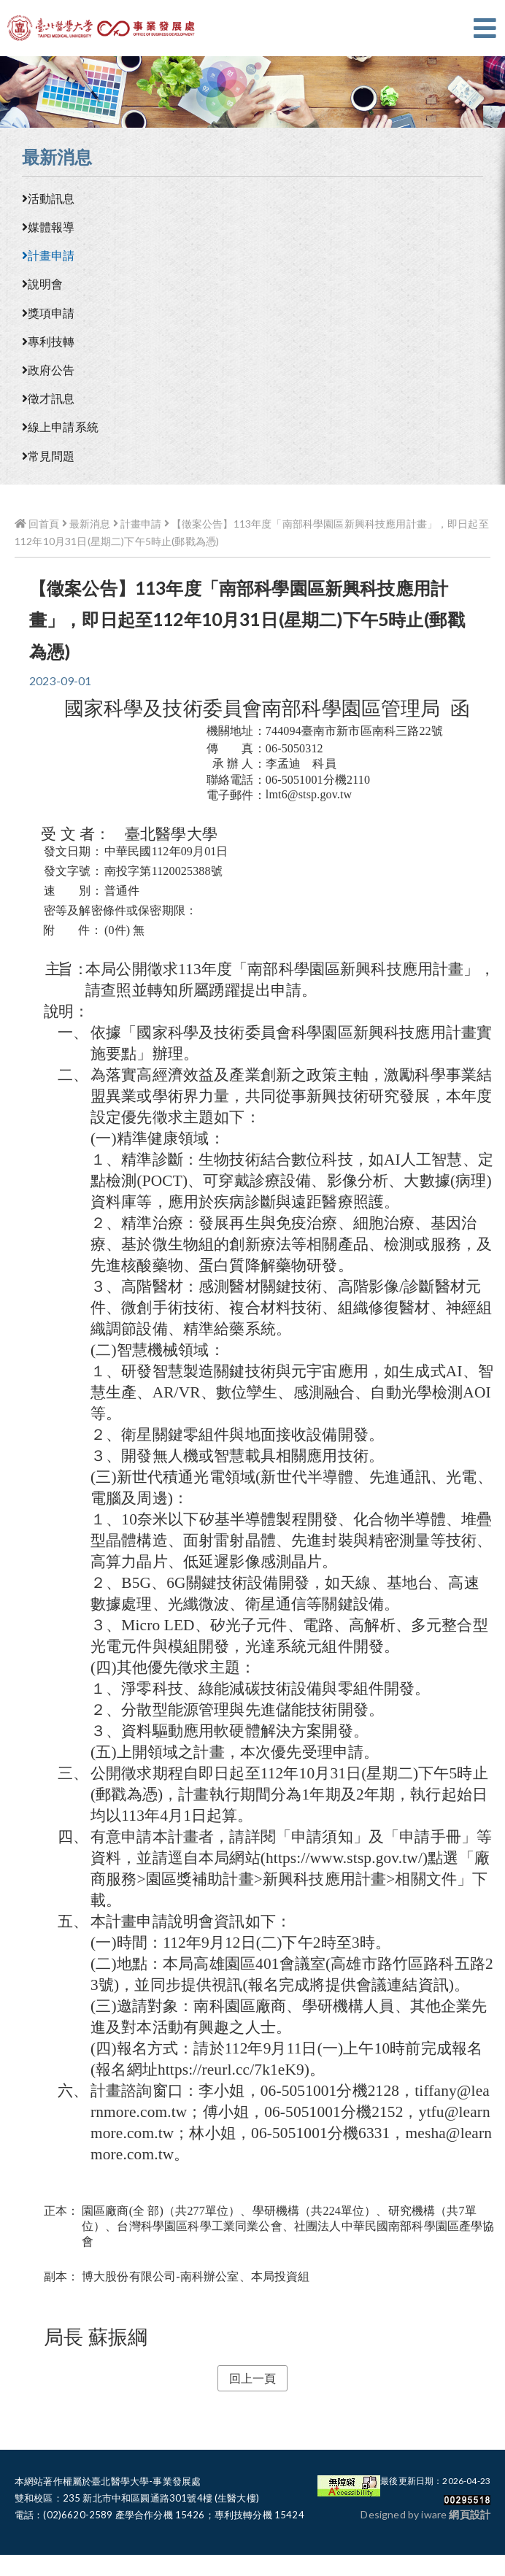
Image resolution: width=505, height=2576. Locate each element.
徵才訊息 (48, 398)
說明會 (42, 283)
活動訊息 (48, 198)
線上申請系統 (60, 426)
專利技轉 (48, 341)
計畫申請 (48, 255)
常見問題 (48, 456)
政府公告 (48, 370)
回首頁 (37, 523)
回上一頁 (253, 2378)
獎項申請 (48, 313)
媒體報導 (48, 227)
